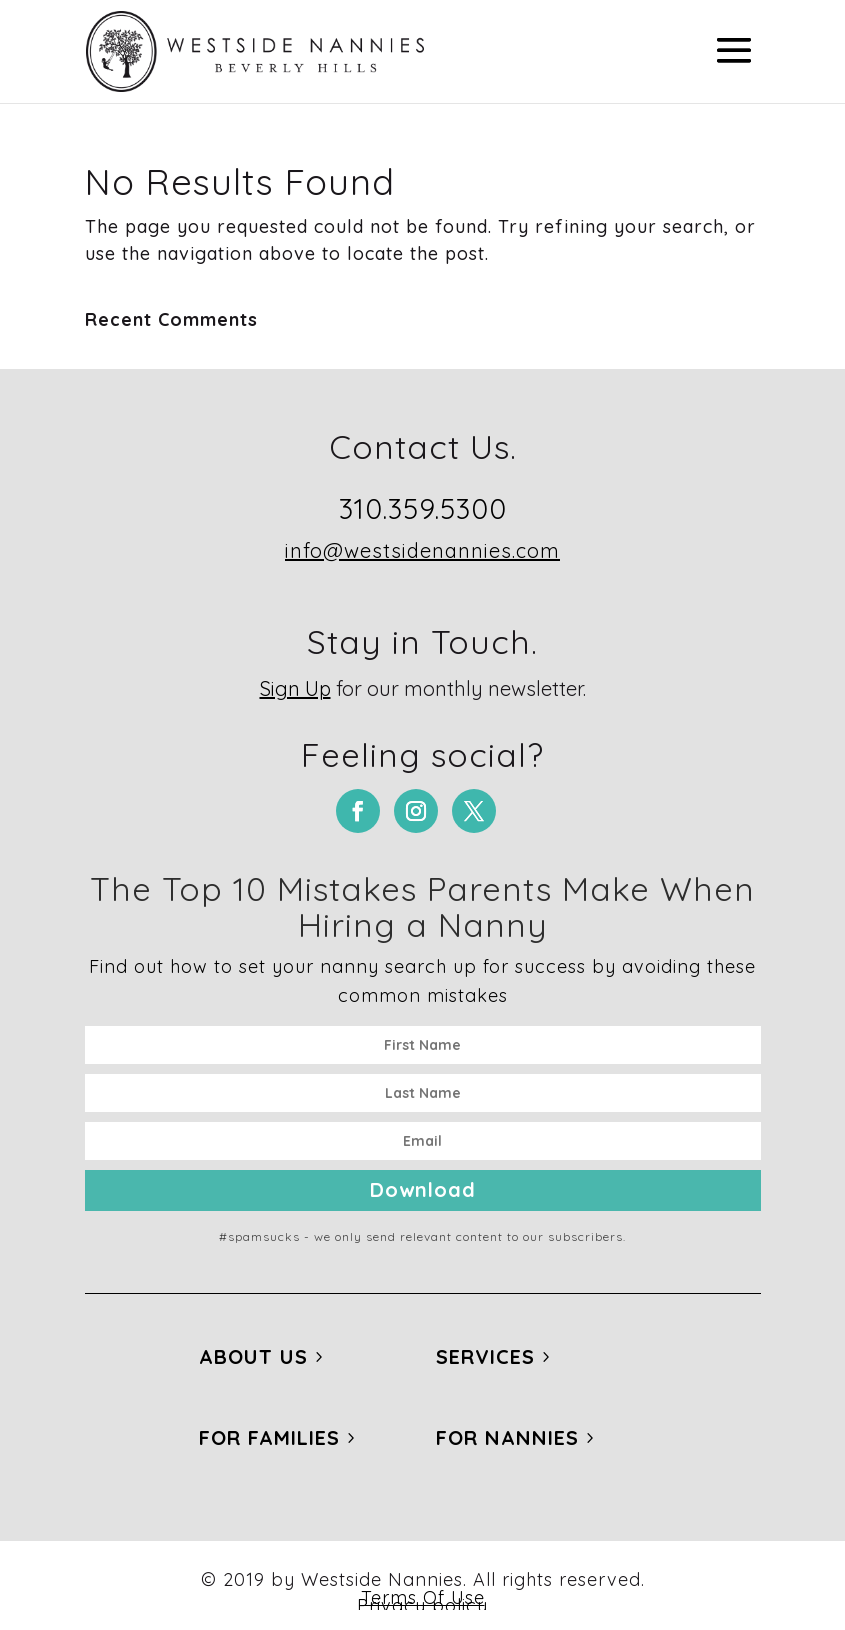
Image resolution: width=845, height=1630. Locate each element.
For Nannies (507, 1437)
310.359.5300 (423, 508)
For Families (269, 1437)
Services (485, 1356)
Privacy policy (422, 1605)
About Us (253, 1356)
